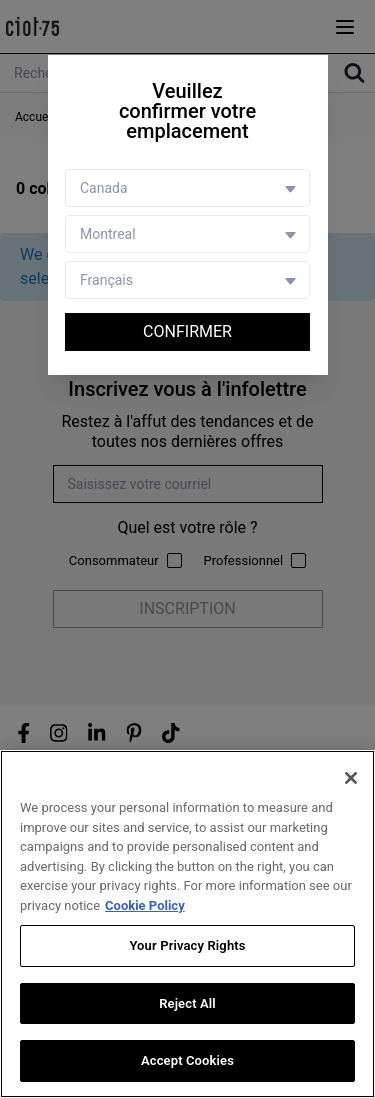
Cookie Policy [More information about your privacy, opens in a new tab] (145, 905)
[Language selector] (187, 280)
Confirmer (187, 331)
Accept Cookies (187, 1061)
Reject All (187, 1003)
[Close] (351, 778)
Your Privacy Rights (187, 945)
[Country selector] (187, 188)
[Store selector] (187, 234)
